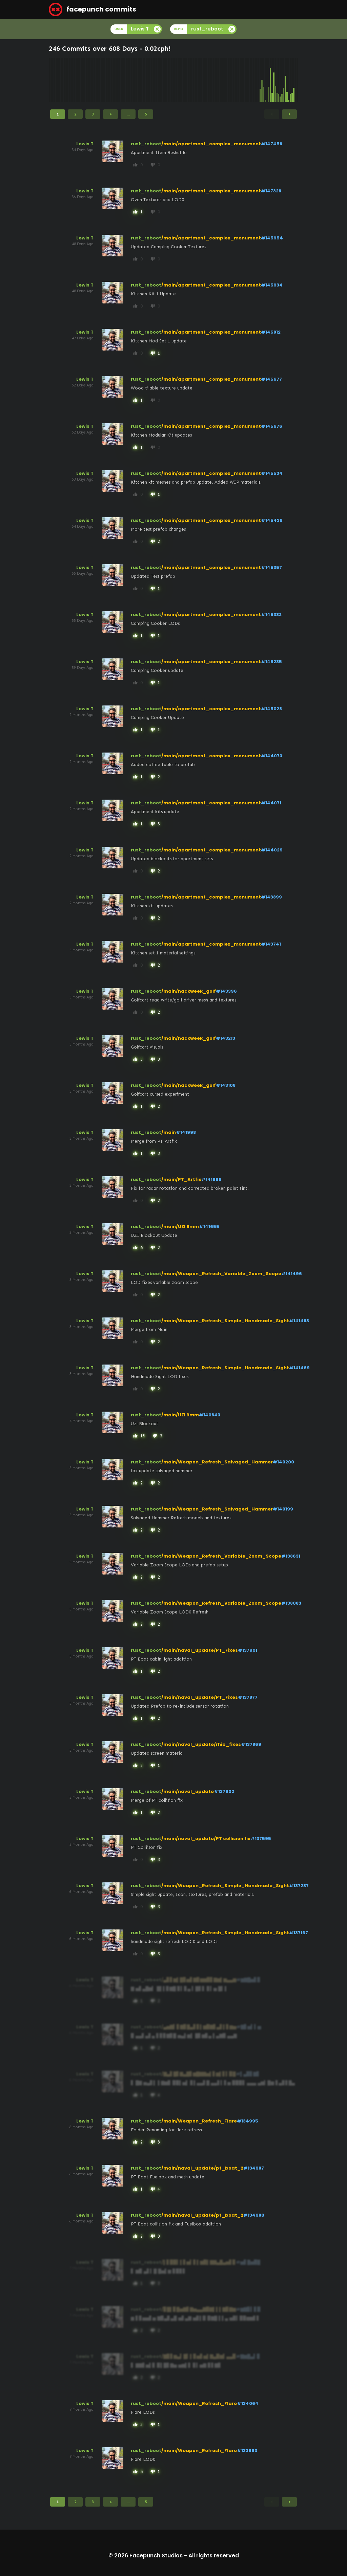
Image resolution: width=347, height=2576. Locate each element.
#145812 (271, 332)
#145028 (271, 708)
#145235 (271, 661)
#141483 (299, 1320)
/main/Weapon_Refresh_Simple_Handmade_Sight (225, 1320)
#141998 (186, 1132)
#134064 (248, 2403)
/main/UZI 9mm (180, 1226)
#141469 (299, 1368)
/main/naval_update (187, 1791)
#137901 (247, 1650)
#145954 (272, 238)
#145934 (272, 285)
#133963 (247, 2450)
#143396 (226, 991)
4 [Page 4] (110, 114)
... (128, 114)
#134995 (247, 2121)
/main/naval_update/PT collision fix (205, 1838)
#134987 (253, 2168)
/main (168, 1132)
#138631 (290, 1556)
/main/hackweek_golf (188, 991)
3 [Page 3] (93, 114)
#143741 (271, 944)
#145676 (271, 426)
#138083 (291, 1603)
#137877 (248, 1697)
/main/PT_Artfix (181, 1179)
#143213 (225, 1038)
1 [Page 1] (58, 114)
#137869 (251, 1744)
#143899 (271, 897)
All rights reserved (213, 2555)
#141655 (209, 1226)
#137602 (224, 1791)
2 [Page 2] (75, 114)
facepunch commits (92, 9)
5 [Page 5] (146, 114)
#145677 (271, 379)
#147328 (271, 191)
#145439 (272, 520)
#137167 (298, 1932)
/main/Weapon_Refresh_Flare (199, 2121)
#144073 (271, 756)
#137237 (299, 1885)
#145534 (272, 473)
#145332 (271, 614)
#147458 (271, 144)
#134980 (253, 2215)
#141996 (211, 1179)
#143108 (226, 1085)
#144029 (272, 850)
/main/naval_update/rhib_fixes (201, 1744)
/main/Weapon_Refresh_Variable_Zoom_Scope (221, 1273)
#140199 (283, 1509)
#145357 (271, 567)
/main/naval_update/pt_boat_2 (202, 2168)
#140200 (283, 1462)
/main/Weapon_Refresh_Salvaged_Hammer (217, 1462)
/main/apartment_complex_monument (211, 144)
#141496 (291, 1273)
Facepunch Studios (156, 2555)
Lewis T (85, 144)
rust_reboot (146, 144)
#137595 (260, 1838)
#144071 (271, 803)
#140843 (209, 1415)
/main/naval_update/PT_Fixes (199, 1650)
